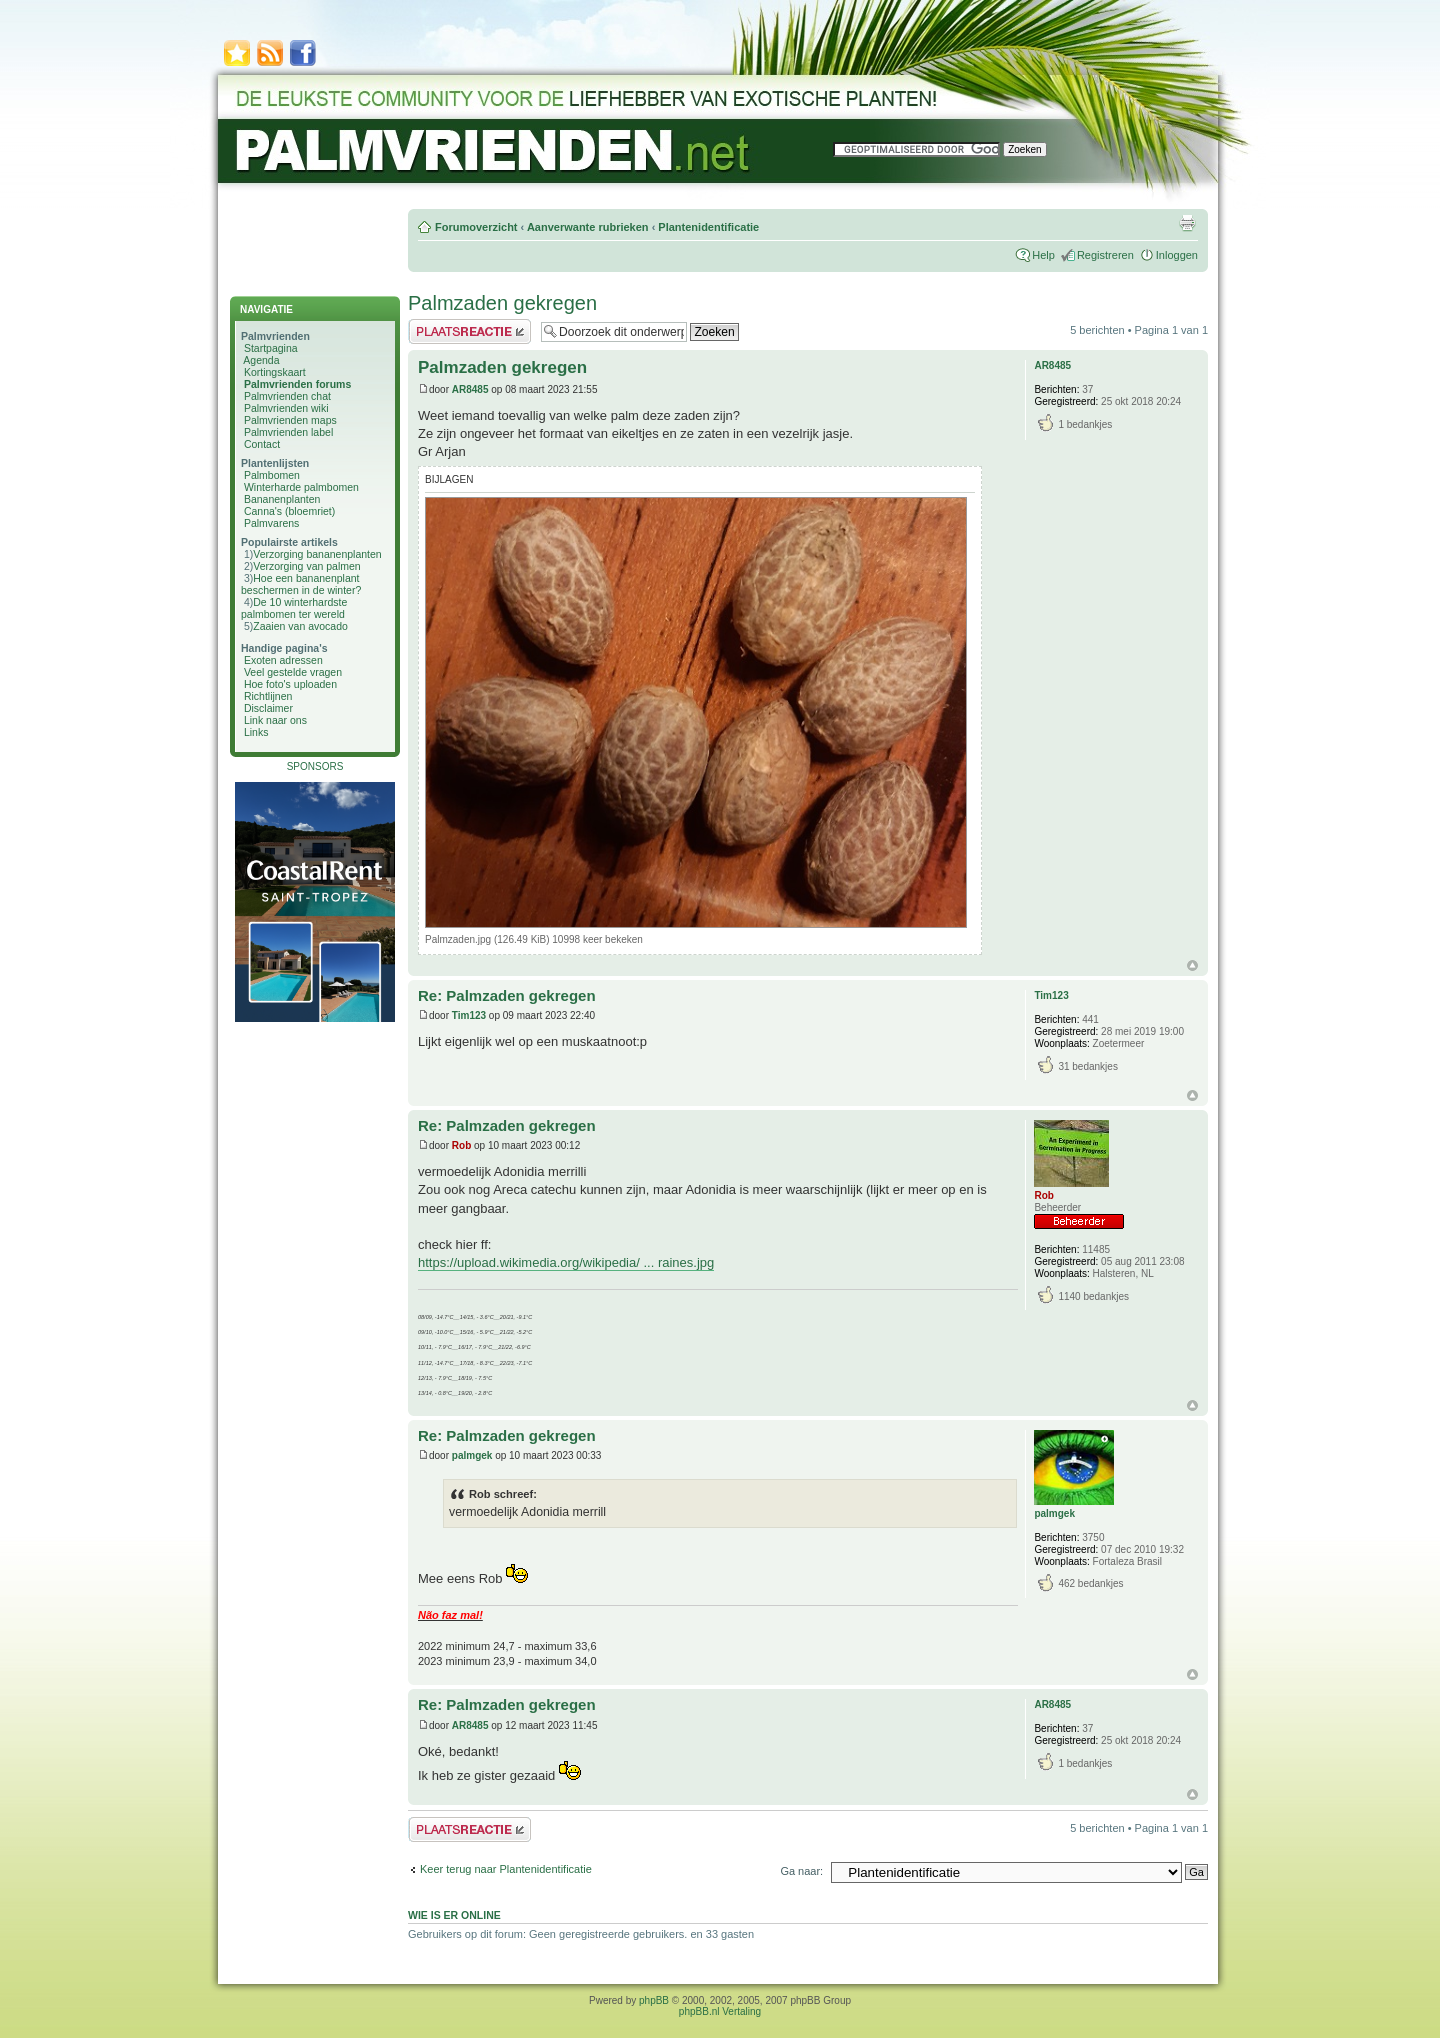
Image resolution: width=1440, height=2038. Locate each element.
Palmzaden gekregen (502, 303)
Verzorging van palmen (306, 566)
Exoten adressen (283, 660)
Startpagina (271, 348)
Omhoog (1192, 965)
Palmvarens (271, 523)
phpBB (654, 2000)
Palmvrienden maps (290, 420)
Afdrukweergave (1187, 223)
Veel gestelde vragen (293, 672)
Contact (262, 444)
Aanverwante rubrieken (588, 227)
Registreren (1105, 255)
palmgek (472, 1455)
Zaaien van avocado (300, 626)
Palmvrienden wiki (286, 408)
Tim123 (469, 1015)
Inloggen (1177, 255)
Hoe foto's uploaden (290, 684)
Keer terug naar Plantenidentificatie (506, 1869)
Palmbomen (272, 475)
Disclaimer (268, 708)
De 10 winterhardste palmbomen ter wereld (294, 608)
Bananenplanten (282, 499)
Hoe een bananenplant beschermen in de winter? (301, 584)
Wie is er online (454, 1915)
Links (256, 732)
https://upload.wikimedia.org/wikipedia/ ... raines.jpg (566, 1262)
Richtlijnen (268, 696)
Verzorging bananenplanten (317, 554)
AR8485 (470, 389)
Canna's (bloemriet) (289, 511)
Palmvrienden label (288, 432)
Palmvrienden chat (287, 396)
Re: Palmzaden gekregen (507, 995)
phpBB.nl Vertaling (720, 2011)
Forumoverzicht (476, 227)
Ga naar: (801, 1871)
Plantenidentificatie (708, 227)
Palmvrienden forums (297, 384)
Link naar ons (275, 720)
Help (1043, 255)
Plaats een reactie (469, 331)
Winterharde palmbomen (301, 487)
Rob (461, 1145)
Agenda (261, 360)
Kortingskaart (275, 372)
